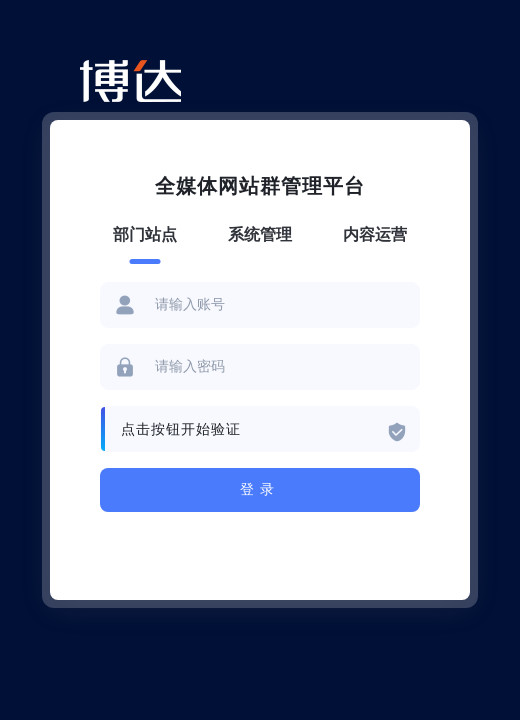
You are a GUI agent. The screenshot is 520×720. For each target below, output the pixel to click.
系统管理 (260, 234)
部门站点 (145, 234)
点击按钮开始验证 (181, 429)
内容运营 (375, 234)
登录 (260, 489)
